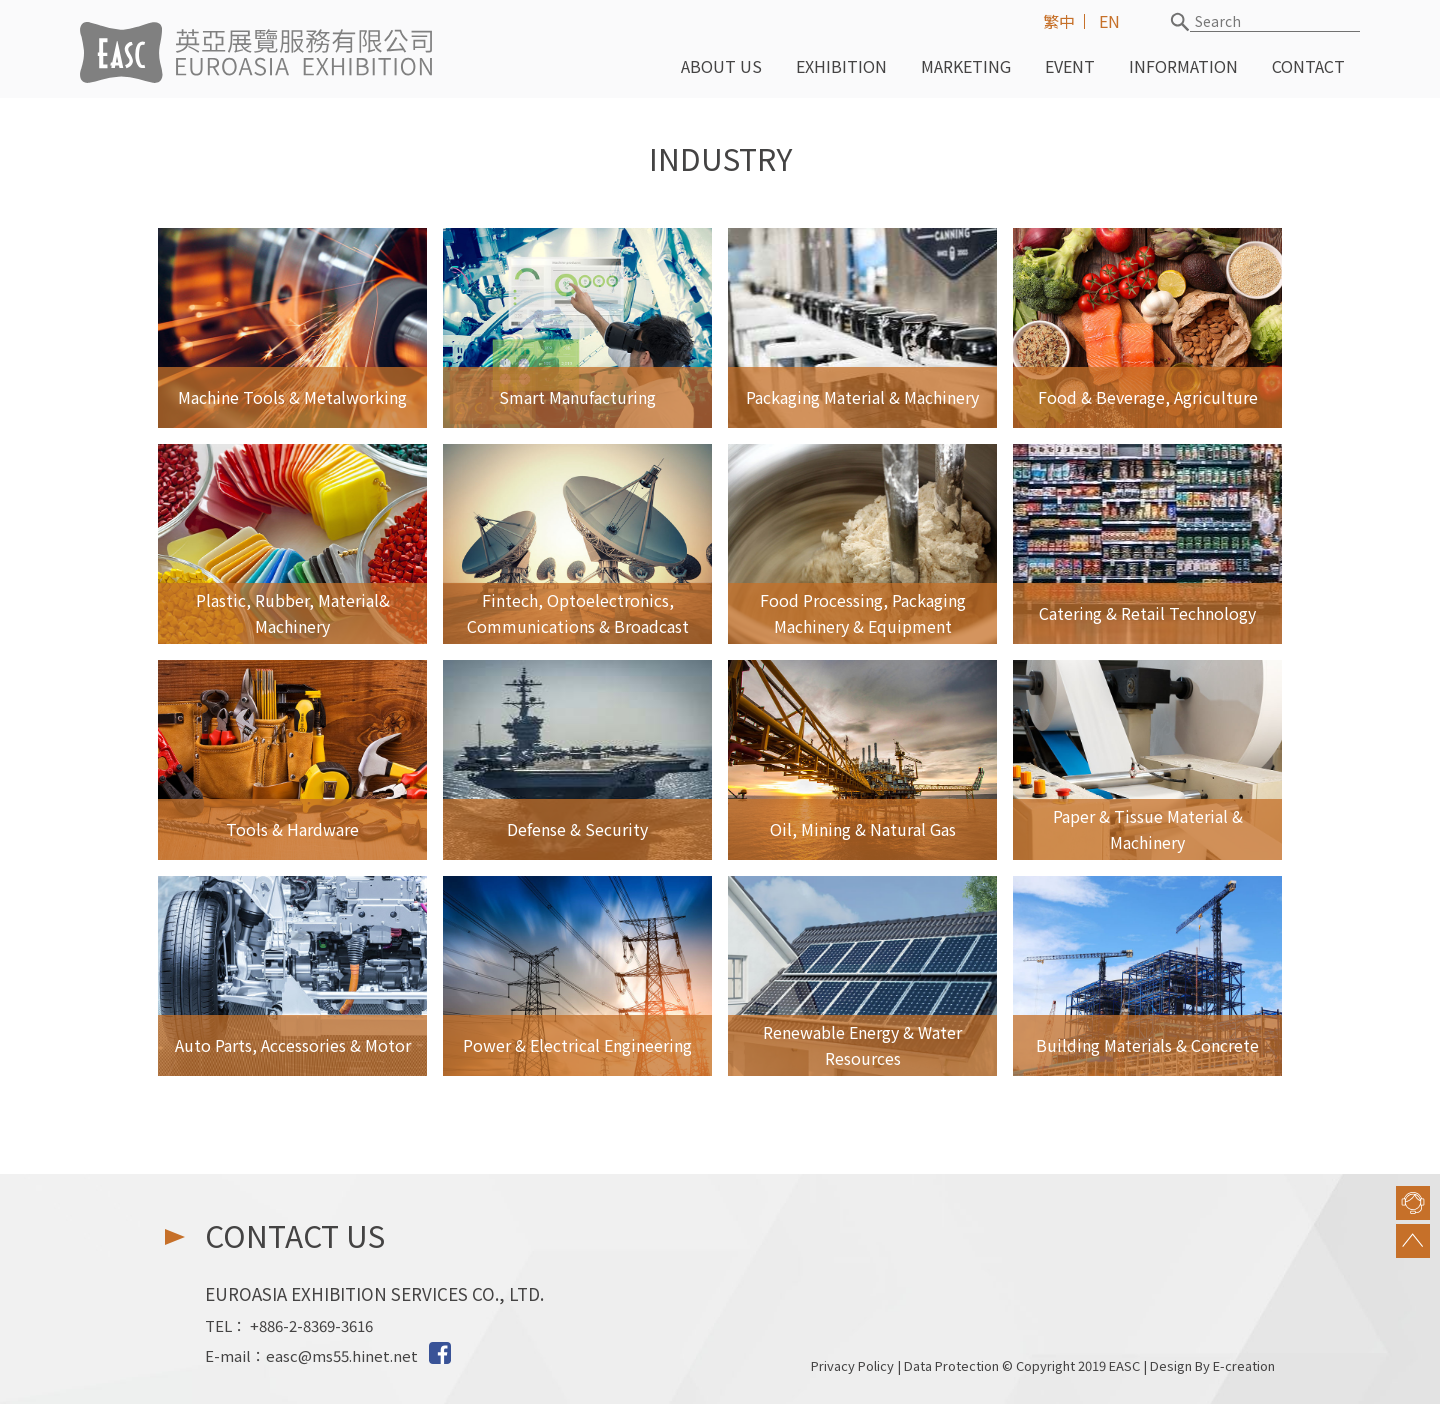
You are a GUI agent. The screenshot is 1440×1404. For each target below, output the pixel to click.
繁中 (1059, 21)
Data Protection (951, 1365)
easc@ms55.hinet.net (342, 1355)
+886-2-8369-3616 (311, 1325)
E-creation (1244, 1365)
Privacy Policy (852, 1365)
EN (1109, 21)
